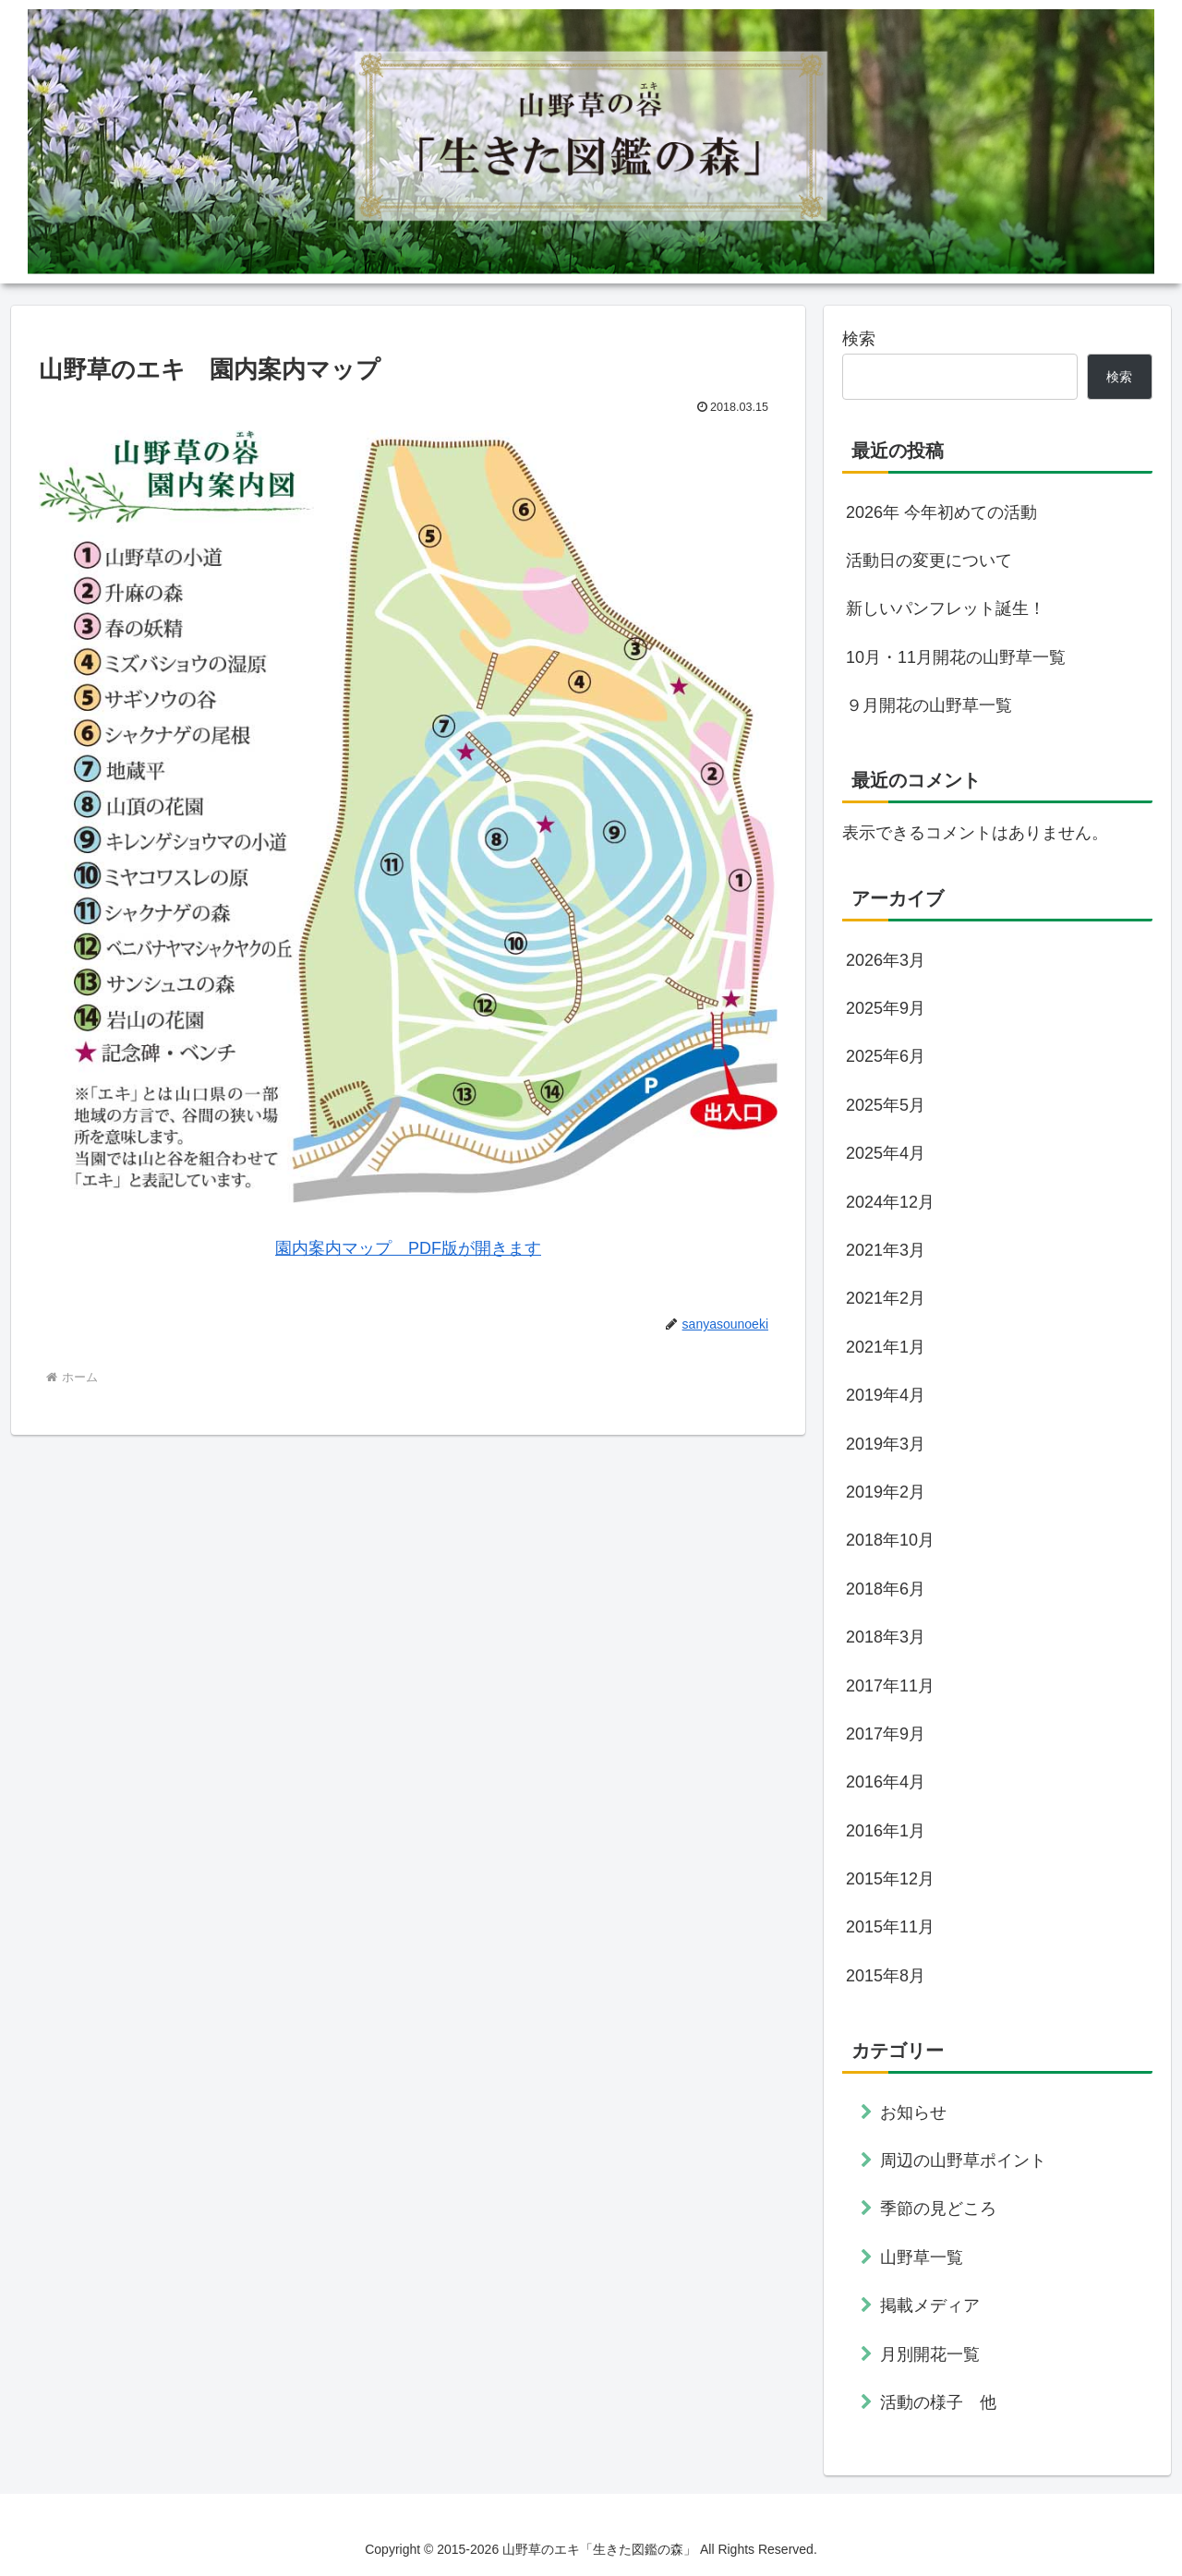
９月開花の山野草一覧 (929, 705)
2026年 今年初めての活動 (941, 512)
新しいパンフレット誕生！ (945, 608)
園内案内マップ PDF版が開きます (408, 1248)
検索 (858, 339)
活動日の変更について (929, 560)
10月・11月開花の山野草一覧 (956, 657)
